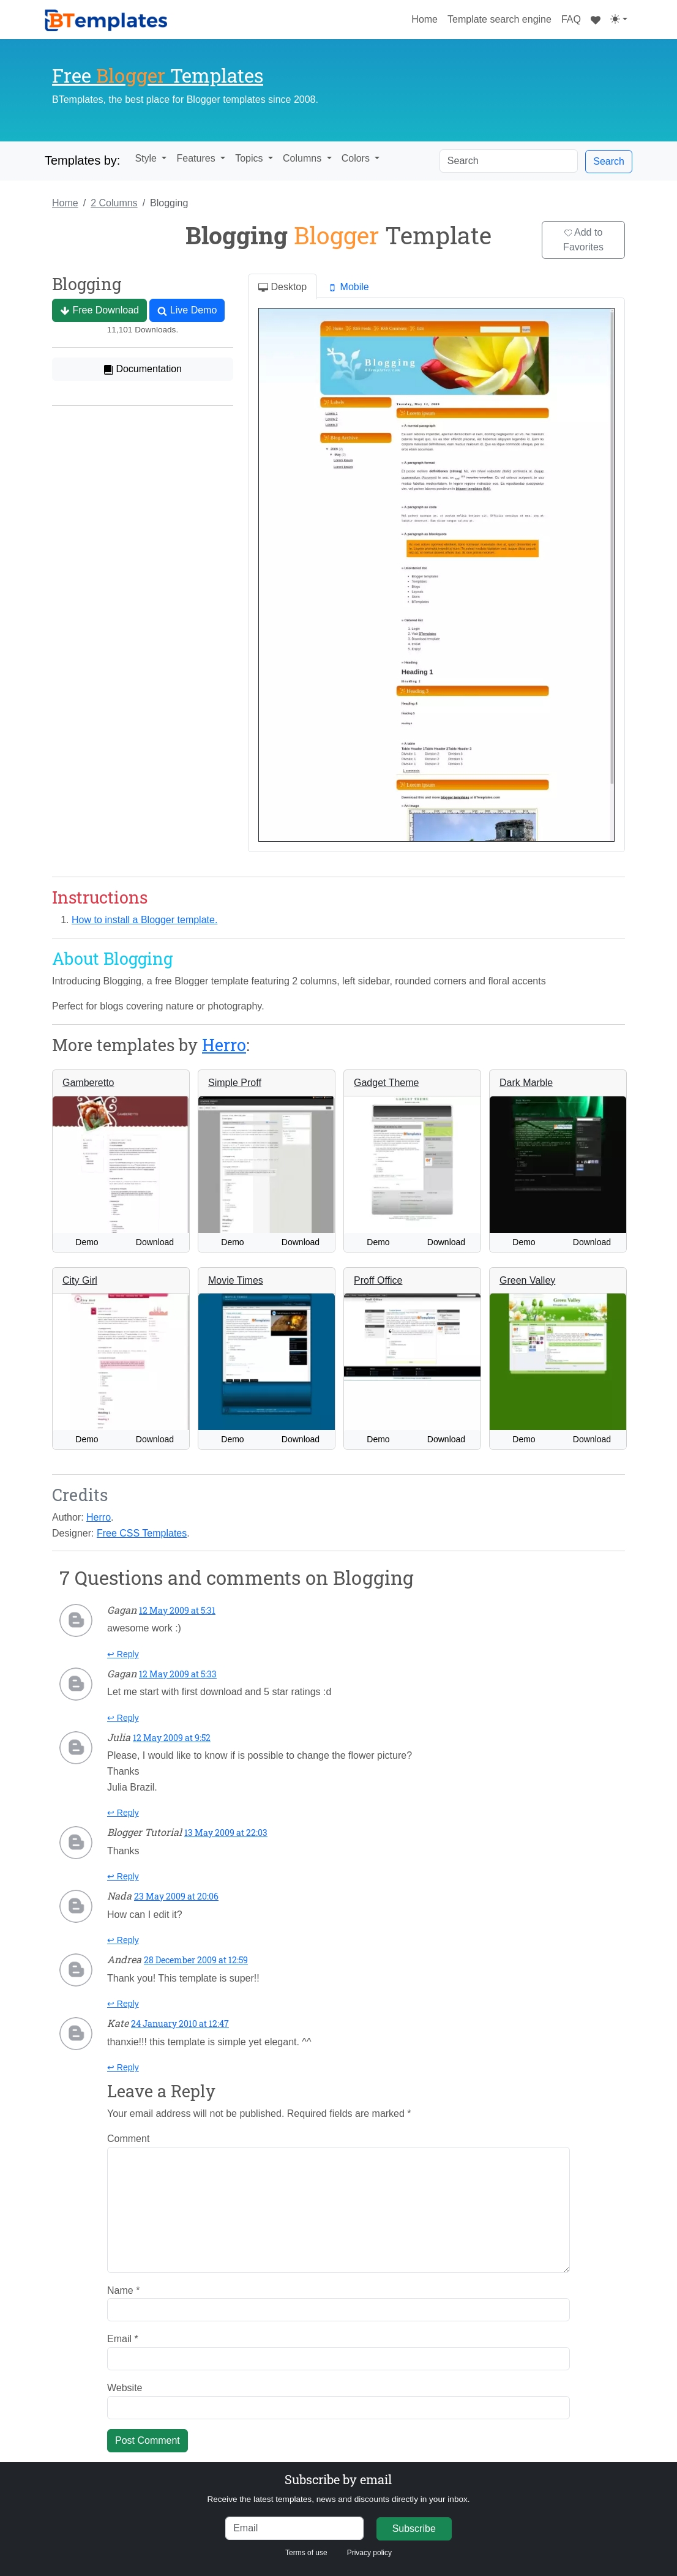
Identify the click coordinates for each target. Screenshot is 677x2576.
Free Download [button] (99, 310)
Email (122, 2339)
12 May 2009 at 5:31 (177, 1610)
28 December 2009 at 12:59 (196, 1960)
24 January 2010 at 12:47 (180, 2023)
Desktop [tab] (282, 287)
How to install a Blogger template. (144, 920)
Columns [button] (303, 158)
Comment (128, 2138)
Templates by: (82, 160)
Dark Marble (526, 1082)
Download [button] (155, 1242)
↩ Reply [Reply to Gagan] (123, 1654)
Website (125, 2388)
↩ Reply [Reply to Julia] (123, 1813)
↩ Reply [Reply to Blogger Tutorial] (123, 1876)
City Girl (79, 1280)
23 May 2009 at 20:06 (176, 1896)
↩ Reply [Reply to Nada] (123, 1940)
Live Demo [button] (187, 310)
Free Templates (157, 75)
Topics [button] (250, 158)
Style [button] (147, 158)
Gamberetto (88, 1082)
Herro (224, 1044)
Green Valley (527, 1280)
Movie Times (235, 1280)
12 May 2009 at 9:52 (172, 1737)
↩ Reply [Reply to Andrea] (123, 2004)
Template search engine (499, 19)
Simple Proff (234, 1082)
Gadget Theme (386, 1082)
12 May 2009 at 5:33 (178, 1674)
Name (123, 2290)
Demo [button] (86, 1242)
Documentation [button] (142, 369)
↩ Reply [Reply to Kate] (123, 2067)
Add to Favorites (583, 239)
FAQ (571, 19)
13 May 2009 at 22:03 (225, 1832)
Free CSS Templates (142, 1533)
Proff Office (378, 1280)
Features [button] (197, 158)
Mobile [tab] (348, 287)
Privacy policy (369, 2552)
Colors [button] (357, 158)
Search (608, 161)
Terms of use (306, 2552)
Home (427, 17)
